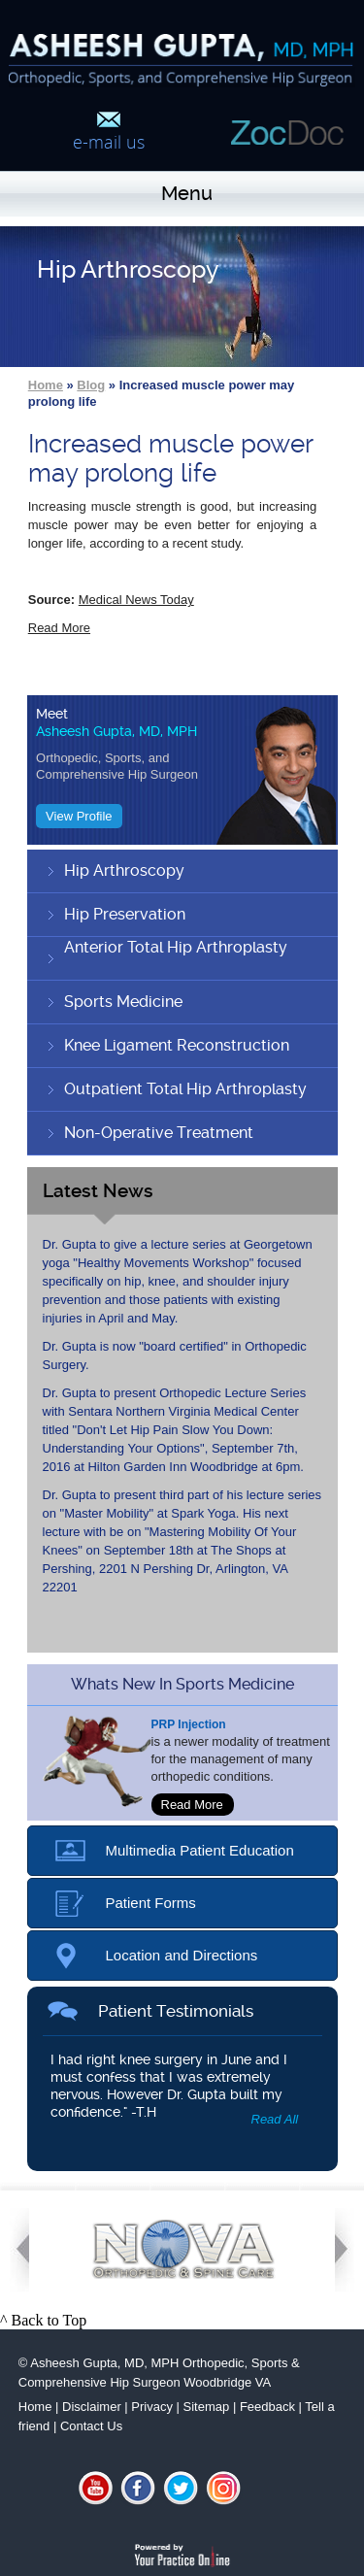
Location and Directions (182, 1955)
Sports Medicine (123, 1001)
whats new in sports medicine (182, 1684)
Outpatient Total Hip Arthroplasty (185, 1089)
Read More (59, 627)
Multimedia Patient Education (200, 1850)
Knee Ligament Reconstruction (176, 1045)
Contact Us (91, 2426)
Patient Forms (151, 1902)
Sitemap (206, 2406)
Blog (91, 385)
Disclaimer (91, 2406)
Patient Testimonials (175, 2011)
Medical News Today (136, 599)
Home (45, 385)
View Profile (79, 816)
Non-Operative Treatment (158, 1132)
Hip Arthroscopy (124, 870)
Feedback (267, 2406)
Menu (187, 193)
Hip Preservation (124, 914)
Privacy (152, 2406)
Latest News (98, 1191)
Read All (275, 2119)
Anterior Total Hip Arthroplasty (175, 947)
